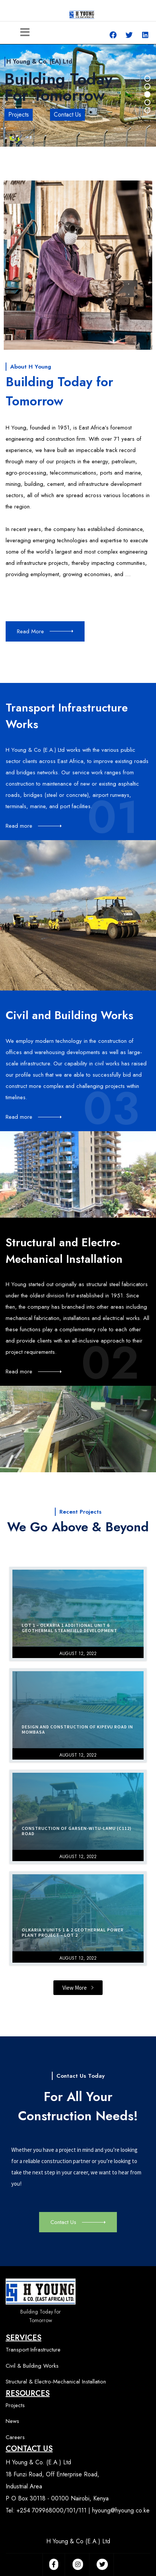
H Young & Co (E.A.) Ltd (78, 2541)
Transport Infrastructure (33, 2349)
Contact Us (67, 114)
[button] (78, 1987)
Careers (15, 2437)
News (12, 2421)
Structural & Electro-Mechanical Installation (56, 2381)
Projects (18, 114)
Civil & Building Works (32, 2366)
